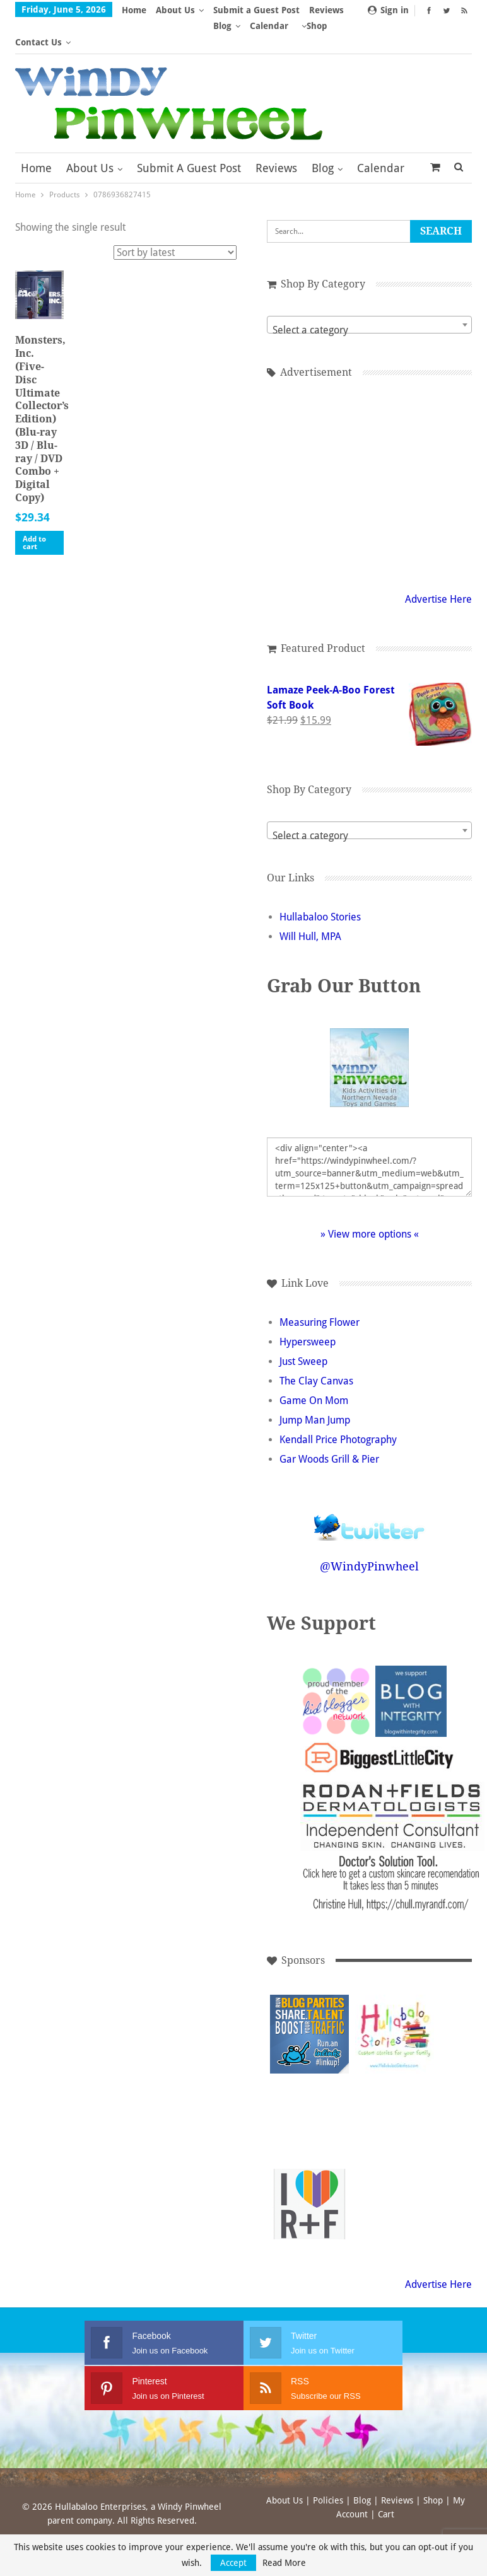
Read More (284, 2562)
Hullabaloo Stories (320, 885)
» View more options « (369, 1202)
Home (134, 10)
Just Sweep (303, 1329)
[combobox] (369, 292)
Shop (433, 2468)
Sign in (388, 10)
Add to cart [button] (34, 510)
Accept (233, 2563)
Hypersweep (307, 1310)
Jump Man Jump (314, 1388)
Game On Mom (313, 1368)
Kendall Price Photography (338, 1407)
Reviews (276, 135)
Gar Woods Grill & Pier (329, 1427)
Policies (328, 2468)
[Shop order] (175, 220)
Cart (386, 2482)
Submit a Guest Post (256, 10)
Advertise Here (438, 567)
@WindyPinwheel (369, 1534)
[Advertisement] (309, 2087)
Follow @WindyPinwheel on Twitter (369, 1487)
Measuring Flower (319, 1290)
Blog (323, 135)
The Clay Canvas (316, 1349)
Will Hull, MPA (310, 904)
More (324, 10)
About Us (175, 10)
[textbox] (369, 298)
